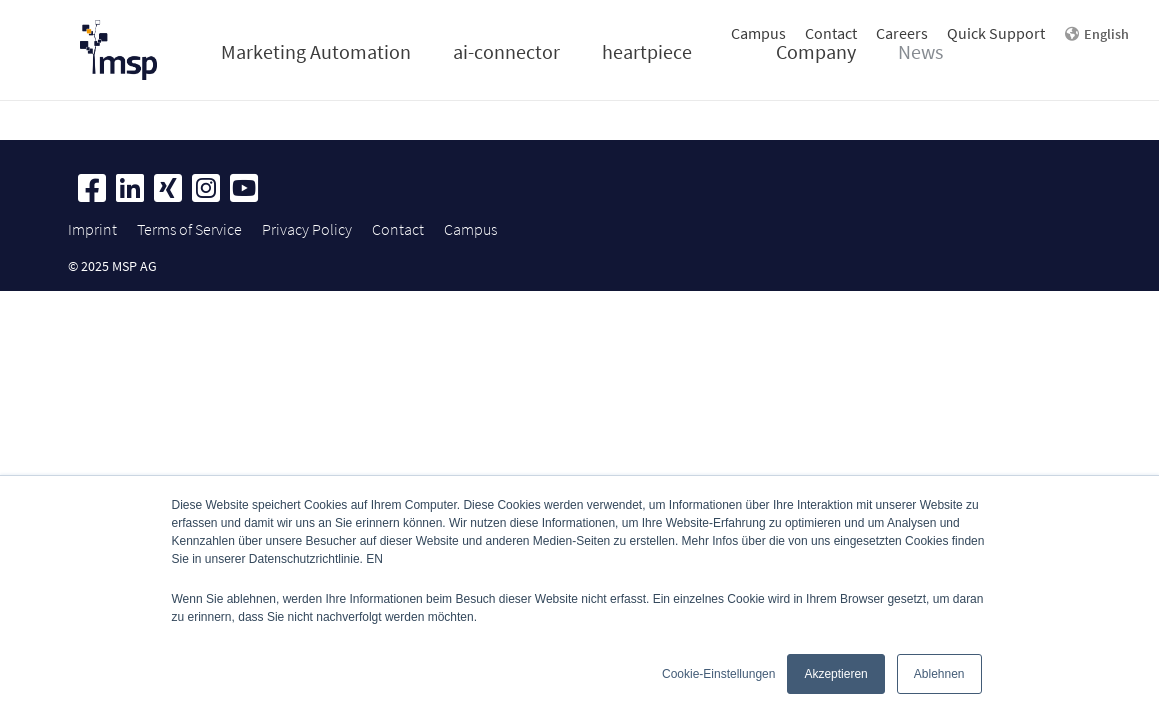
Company (816, 51)
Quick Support (996, 33)
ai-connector (506, 51)
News (920, 51)
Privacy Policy (307, 229)
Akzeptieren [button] (835, 674)
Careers (902, 33)
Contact (831, 33)
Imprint (92, 229)
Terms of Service (189, 229)
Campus (758, 33)
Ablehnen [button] (939, 674)
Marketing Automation (316, 51)
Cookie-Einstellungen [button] (718, 674)
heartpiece (647, 51)
